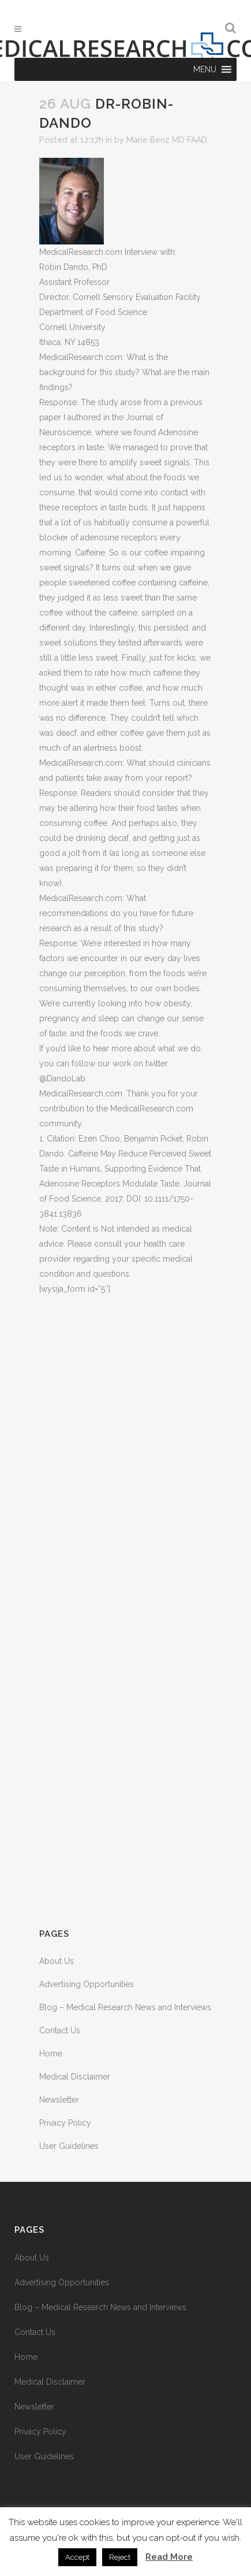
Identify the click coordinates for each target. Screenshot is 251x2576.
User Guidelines (69, 2146)
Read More (169, 2557)
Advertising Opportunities (86, 1984)
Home (50, 2053)
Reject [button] (119, 2557)
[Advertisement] (125, 1594)
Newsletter (59, 2099)
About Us (56, 1961)
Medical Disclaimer (74, 2076)
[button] (204, 69)
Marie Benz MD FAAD (166, 139)
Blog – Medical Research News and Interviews (125, 2007)
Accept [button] (77, 2557)
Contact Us (59, 2030)
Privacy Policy (65, 2122)
